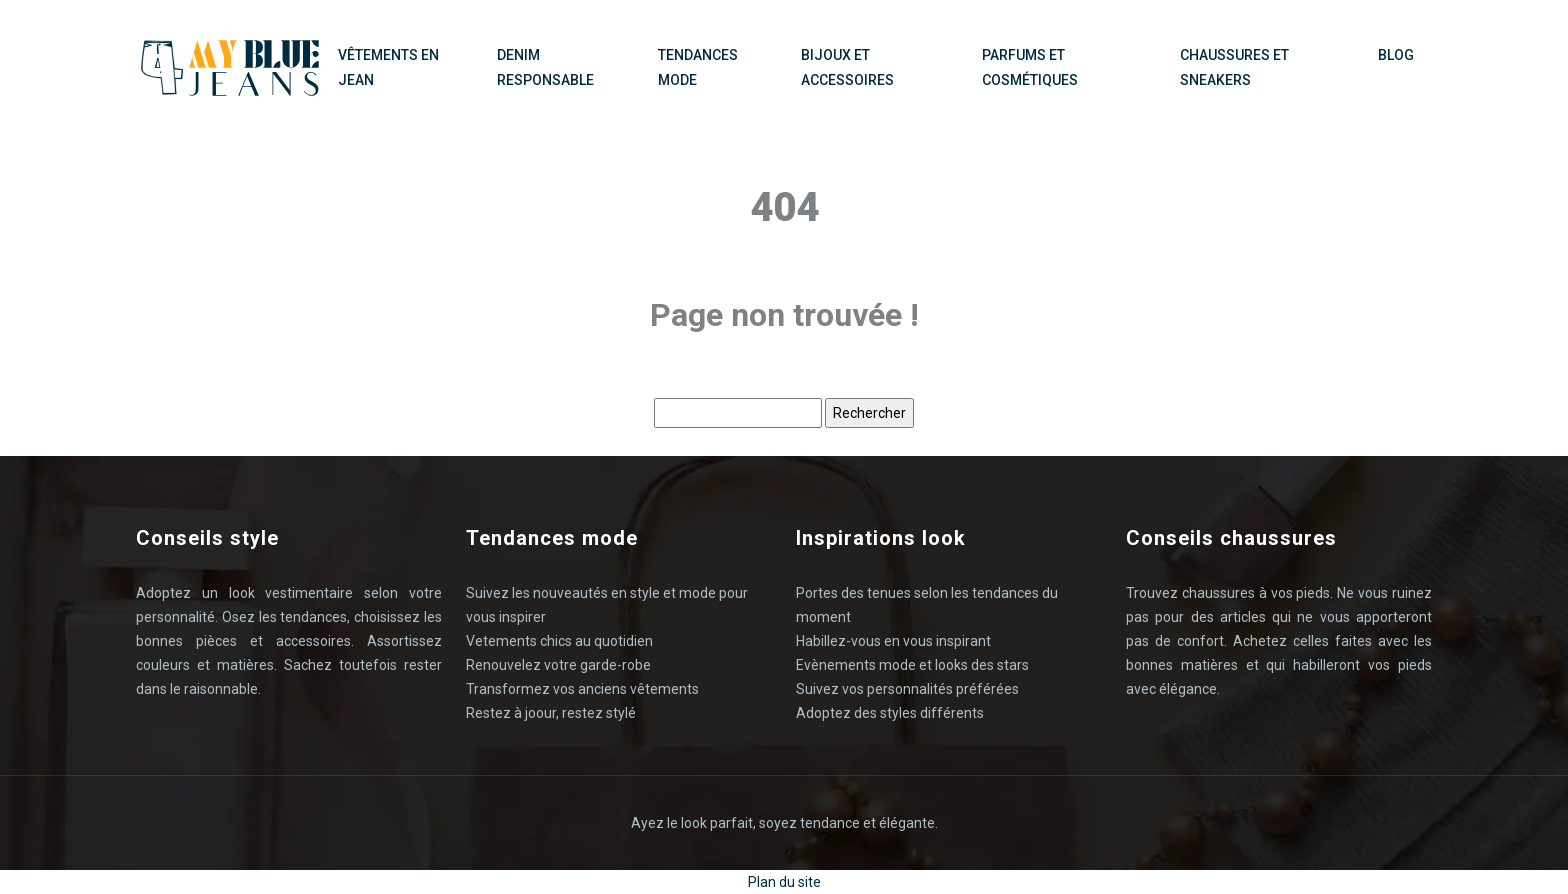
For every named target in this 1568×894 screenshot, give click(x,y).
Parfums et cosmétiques (1030, 67)
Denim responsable (545, 67)
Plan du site (784, 882)
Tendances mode (698, 67)
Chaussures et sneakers (1234, 67)
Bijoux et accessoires (847, 67)
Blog (1396, 55)
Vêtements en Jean (388, 67)
